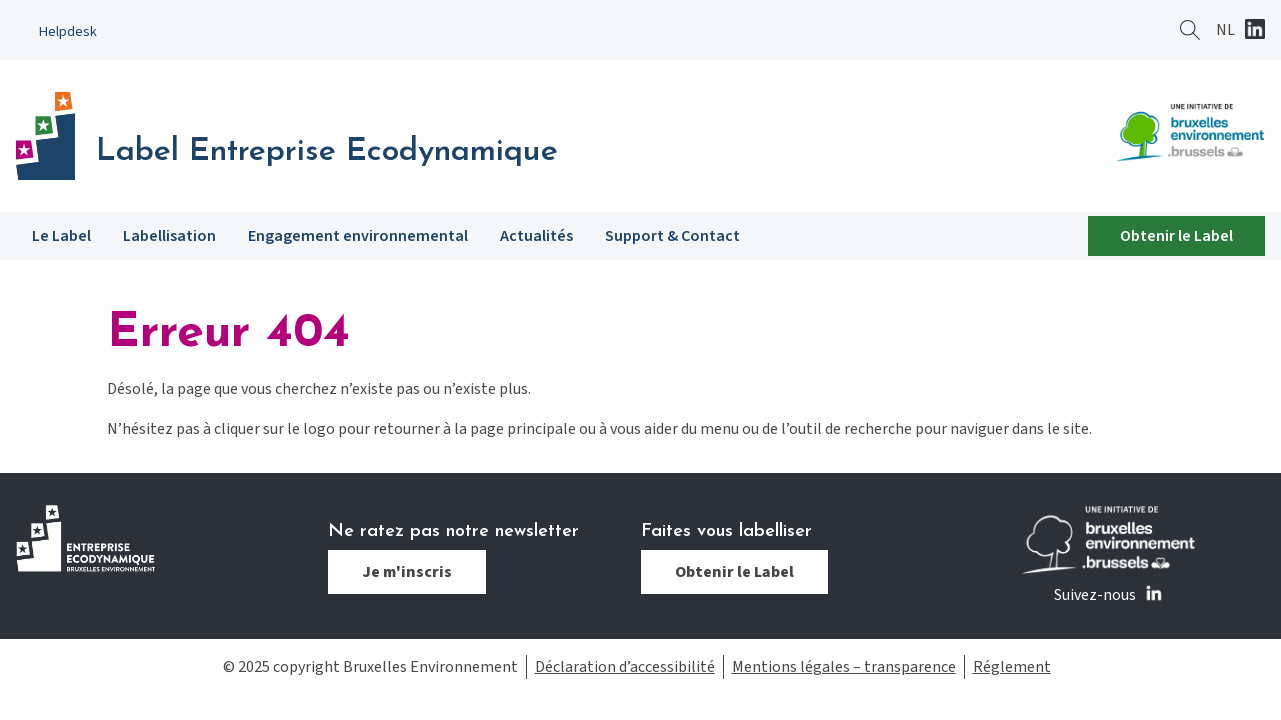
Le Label (61, 236)
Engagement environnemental (358, 236)
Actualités (536, 236)
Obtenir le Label (1176, 236)
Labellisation (169, 236)
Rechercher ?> (1190, 30)
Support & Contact (672, 236)
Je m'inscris (407, 572)
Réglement (1012, 667)
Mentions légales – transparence (844, 667)
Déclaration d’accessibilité (625, 667)
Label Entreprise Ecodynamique (327, 152)
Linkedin (1255, 31)
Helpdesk (68, 31)
